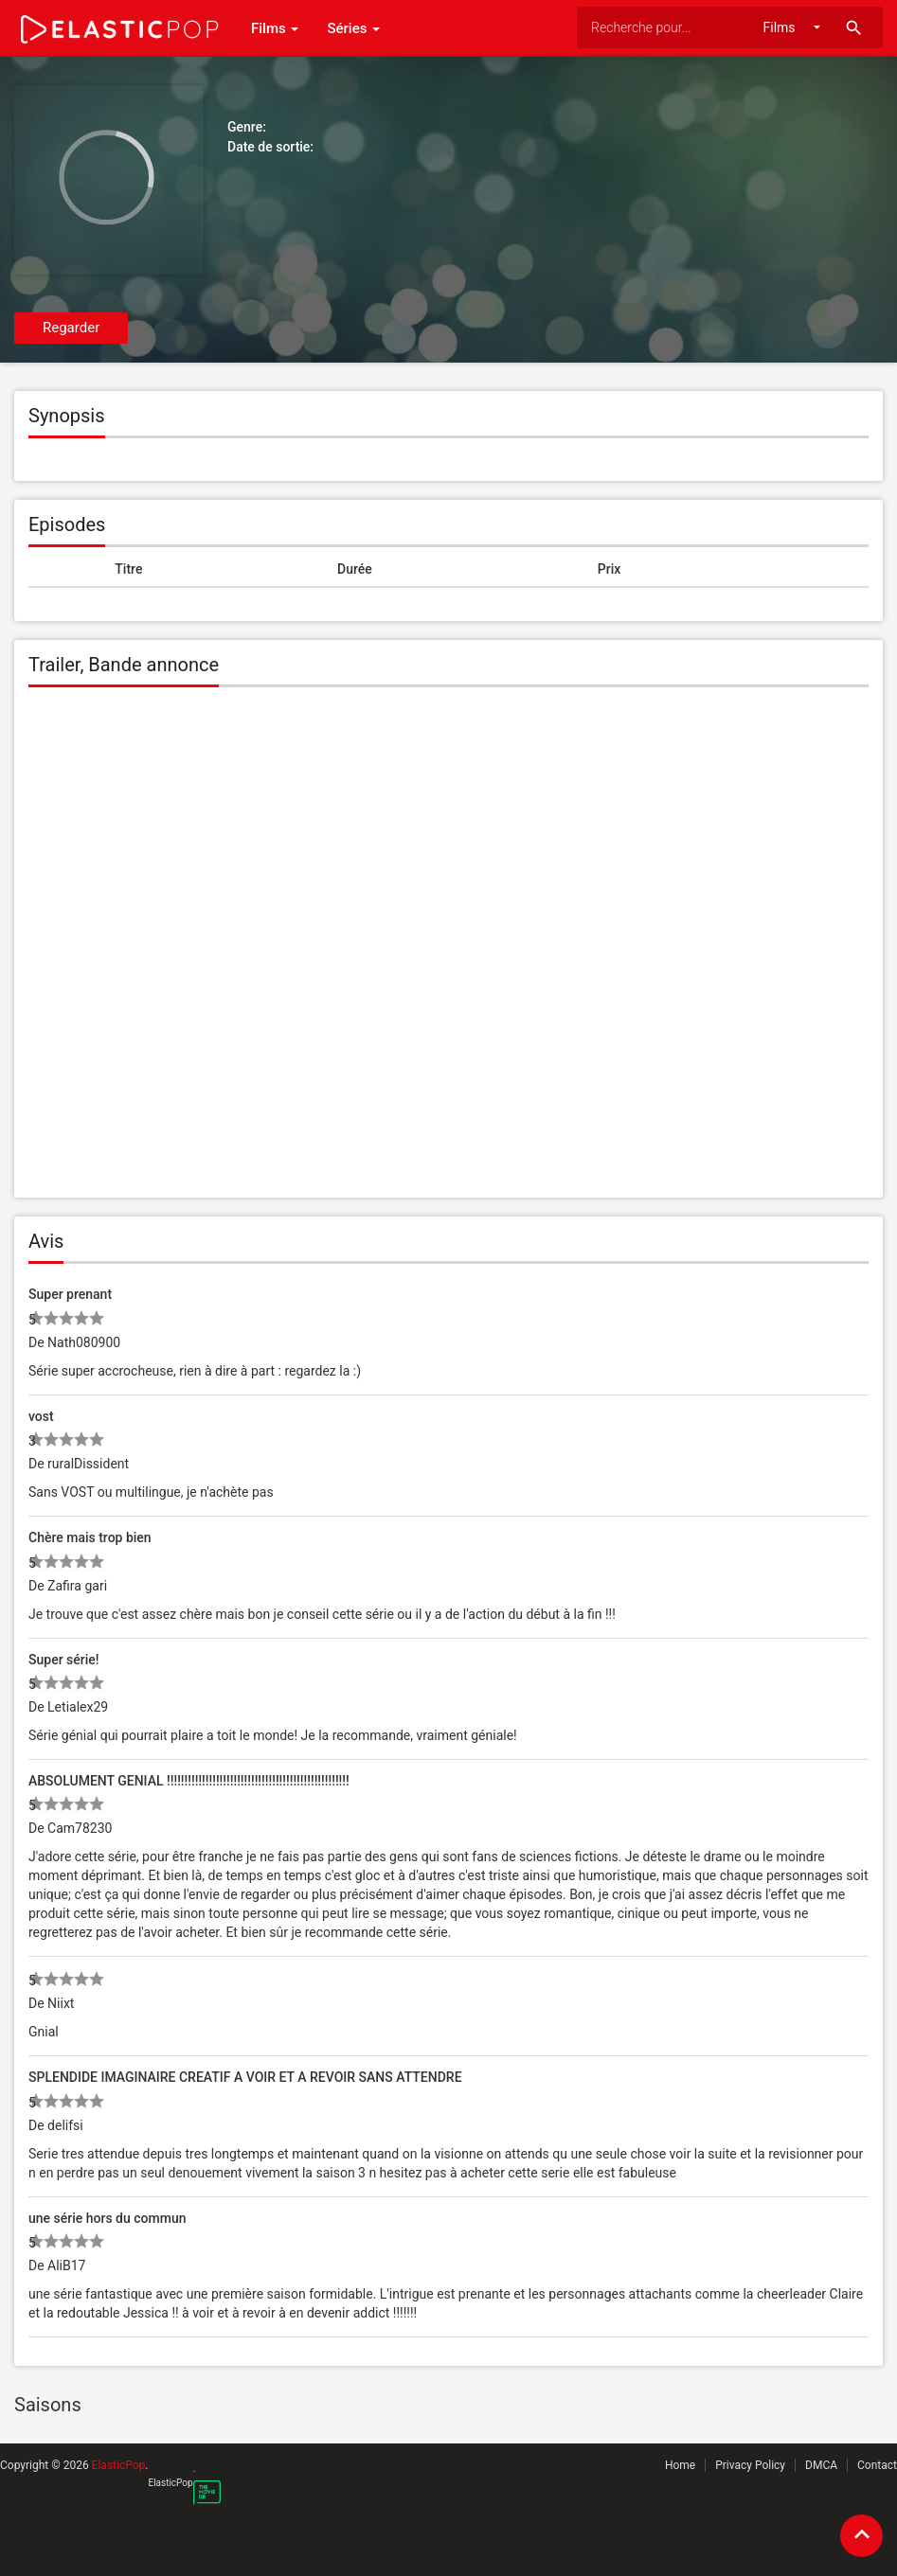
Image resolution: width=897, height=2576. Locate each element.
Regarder (71, 327)
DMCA (821, 2465)
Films (274, 28)
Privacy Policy (750, 2465)
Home (680, 2465)
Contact (877, 2465)
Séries (353, 28)
